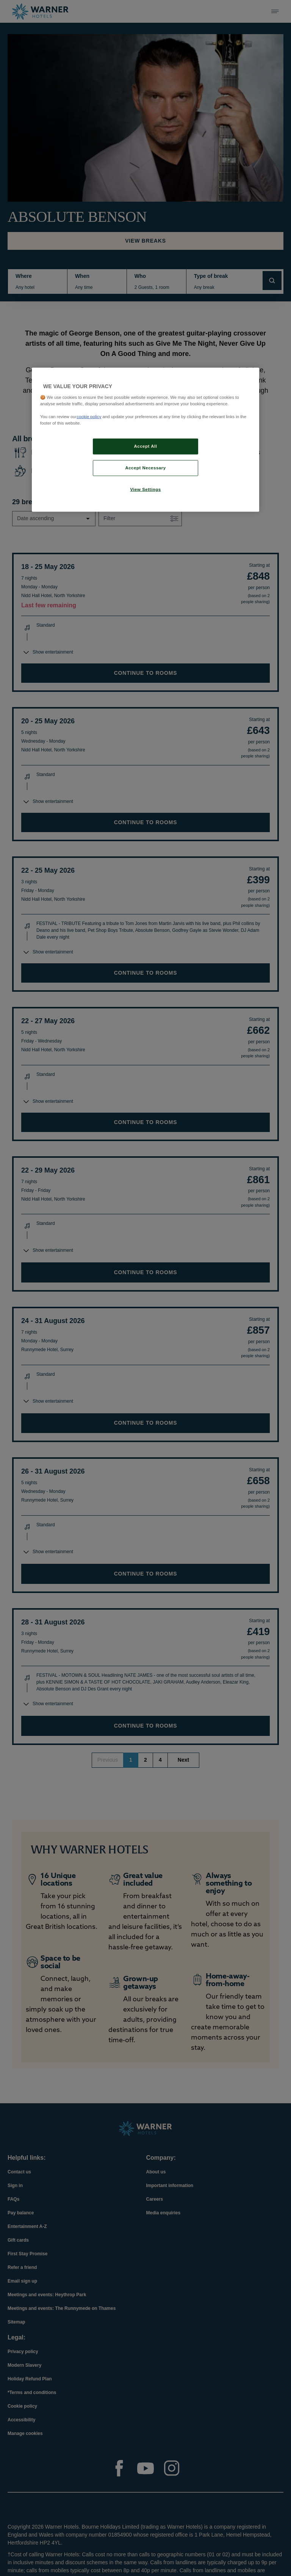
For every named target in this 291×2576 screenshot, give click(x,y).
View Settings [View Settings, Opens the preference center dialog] (145, 489)
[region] (145, 440)
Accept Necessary (145, 468)
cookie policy (89, 416)
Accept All (145, 446)
